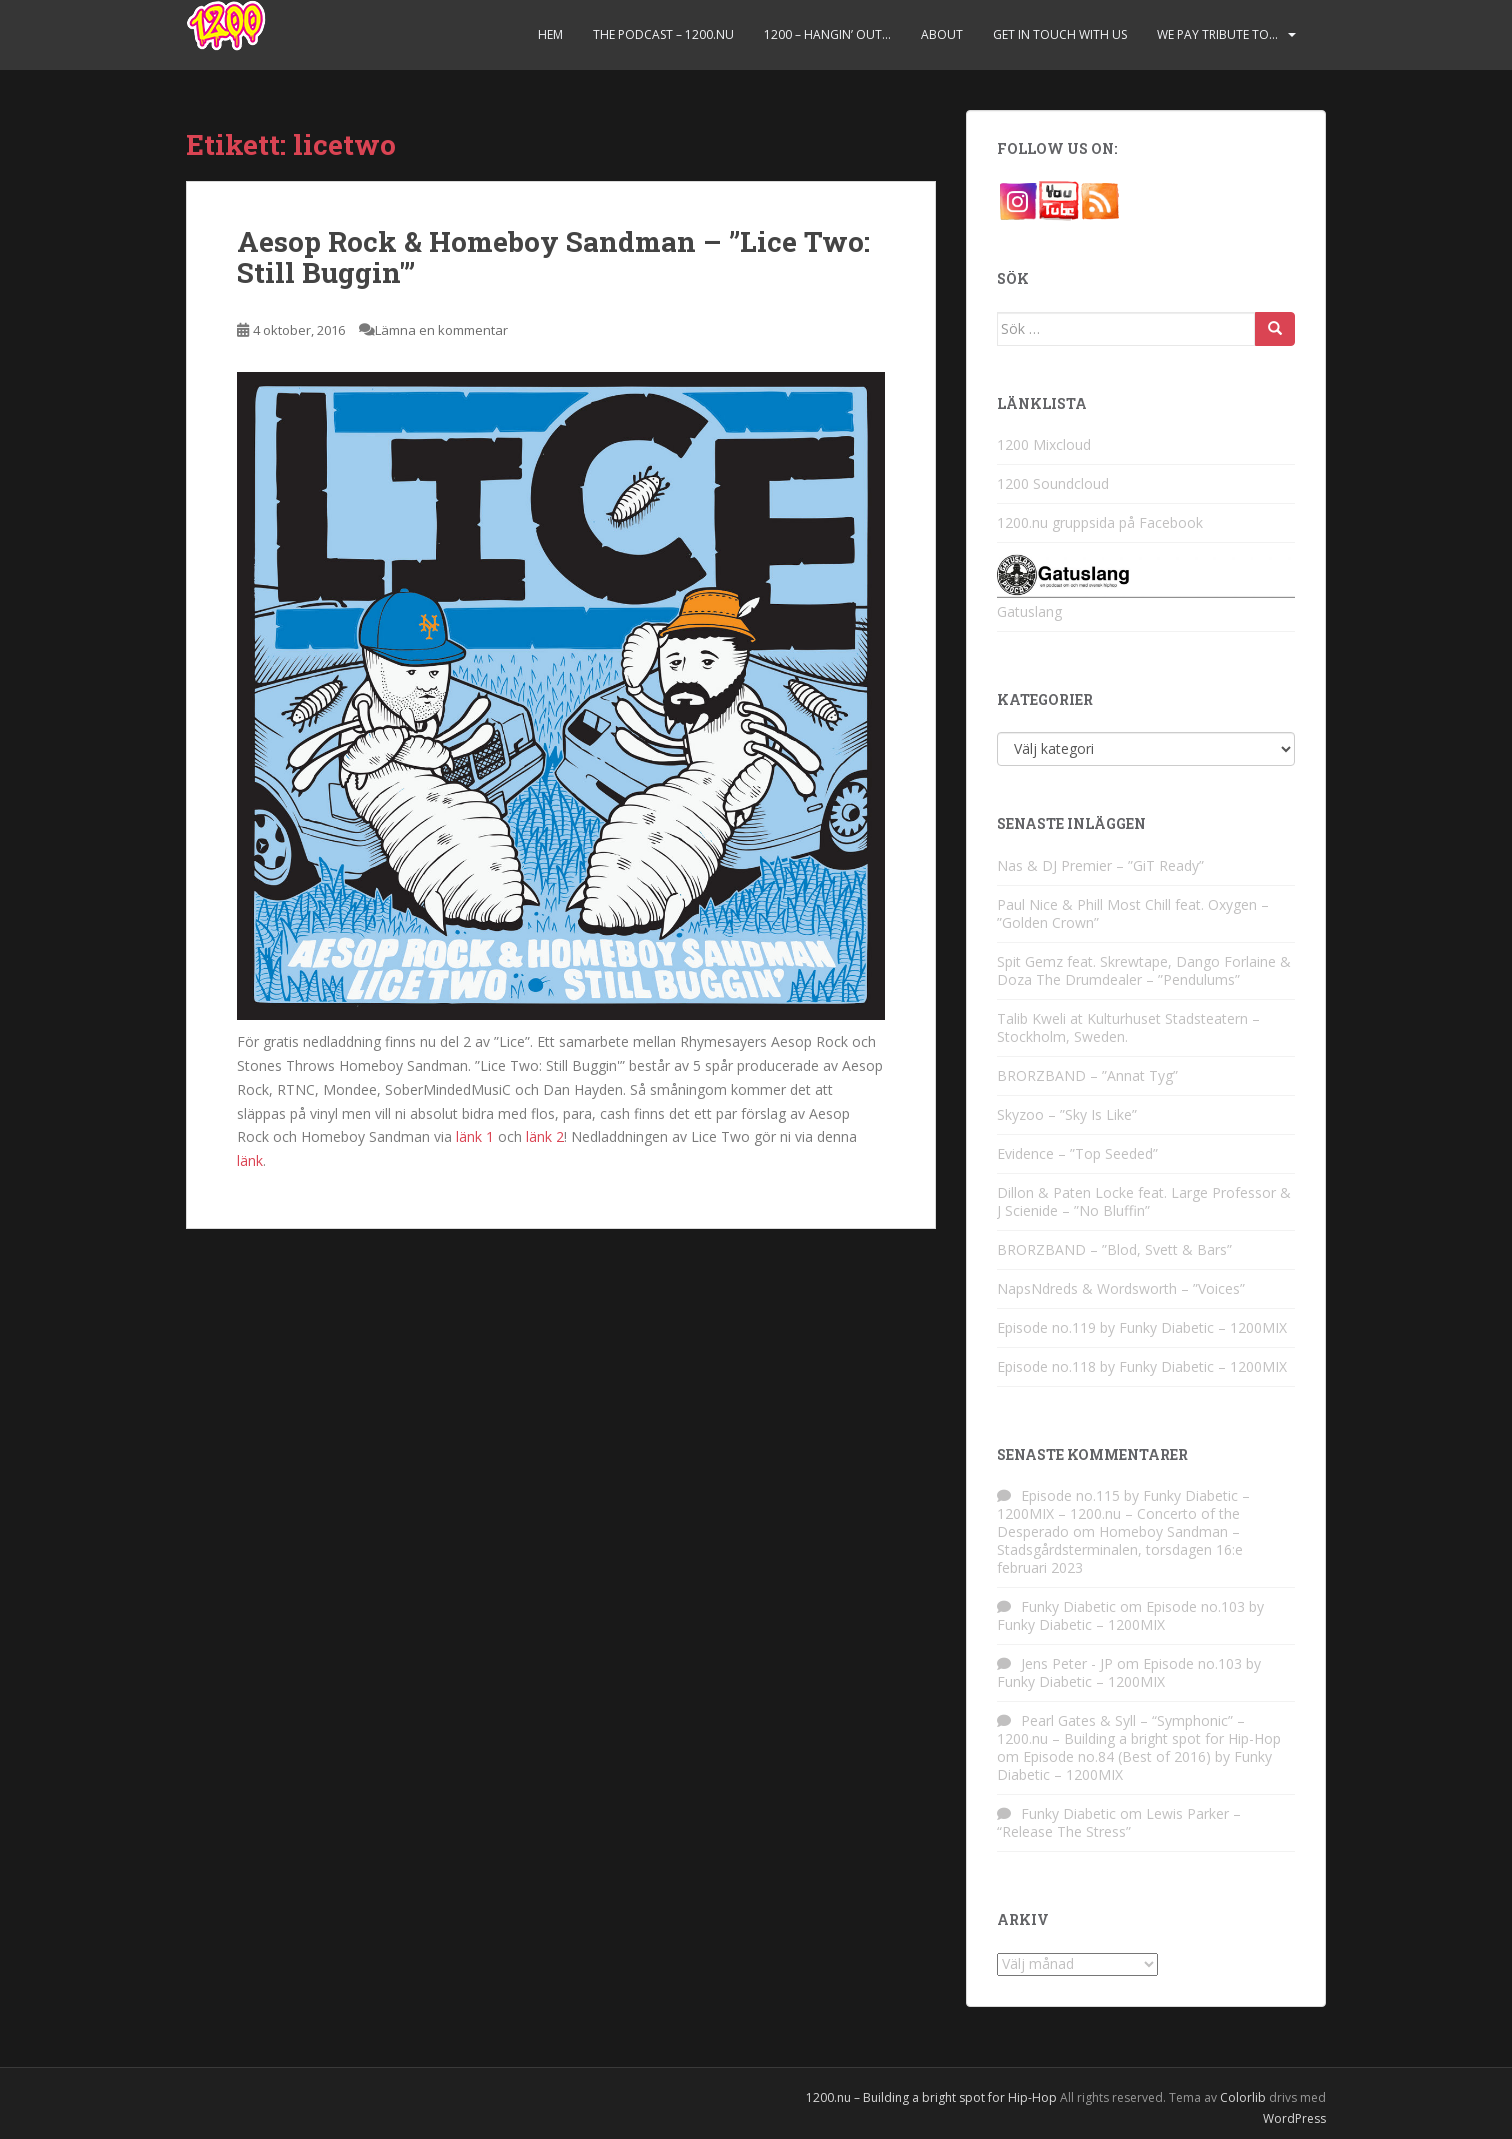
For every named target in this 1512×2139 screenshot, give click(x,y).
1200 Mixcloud (1044, 444)
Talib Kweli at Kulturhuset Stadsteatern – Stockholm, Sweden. (1128, 1027)
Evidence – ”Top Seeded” (1077, 1153)
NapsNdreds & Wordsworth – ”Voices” (1121, 1288)
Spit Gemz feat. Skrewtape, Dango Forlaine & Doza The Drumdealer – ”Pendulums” (1144, 970)
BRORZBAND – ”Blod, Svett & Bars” (1114, 1249)
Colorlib (1243, 2097)
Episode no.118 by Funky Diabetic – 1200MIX (1142, 1366)
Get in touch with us (1060, 34)
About (942, 34)
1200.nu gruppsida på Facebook (1100, 522)
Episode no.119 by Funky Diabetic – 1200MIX (1142, 1327)
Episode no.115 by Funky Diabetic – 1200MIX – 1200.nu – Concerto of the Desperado (1123, 1513)
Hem (550, 34)
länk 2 (545, 1136)
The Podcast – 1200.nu (663, 34)
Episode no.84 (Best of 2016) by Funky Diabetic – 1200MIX (1134, 1765)
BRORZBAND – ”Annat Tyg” (1087, 1075)
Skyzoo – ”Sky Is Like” (1067, 1114)
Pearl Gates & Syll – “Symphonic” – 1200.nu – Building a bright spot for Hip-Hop (1139, 1729)
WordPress (1294, 2118)
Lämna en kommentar (441, 330)
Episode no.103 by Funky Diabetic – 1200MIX (1130, 1615)
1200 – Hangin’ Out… (827, 34)
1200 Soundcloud (1053, 483)
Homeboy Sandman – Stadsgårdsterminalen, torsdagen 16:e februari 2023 (1120, 1549)
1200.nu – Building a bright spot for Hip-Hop (931, 2097)
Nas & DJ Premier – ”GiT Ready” (1100, 865)
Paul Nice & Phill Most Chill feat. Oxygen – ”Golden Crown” (1133, 913)
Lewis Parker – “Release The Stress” (1119, 1822)
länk (250, 1160)
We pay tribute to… (1217, 34)
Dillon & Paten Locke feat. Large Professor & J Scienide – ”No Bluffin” (1144, 1201)
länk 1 (475, 1136)
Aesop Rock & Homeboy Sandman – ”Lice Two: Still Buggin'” (553, 257)
